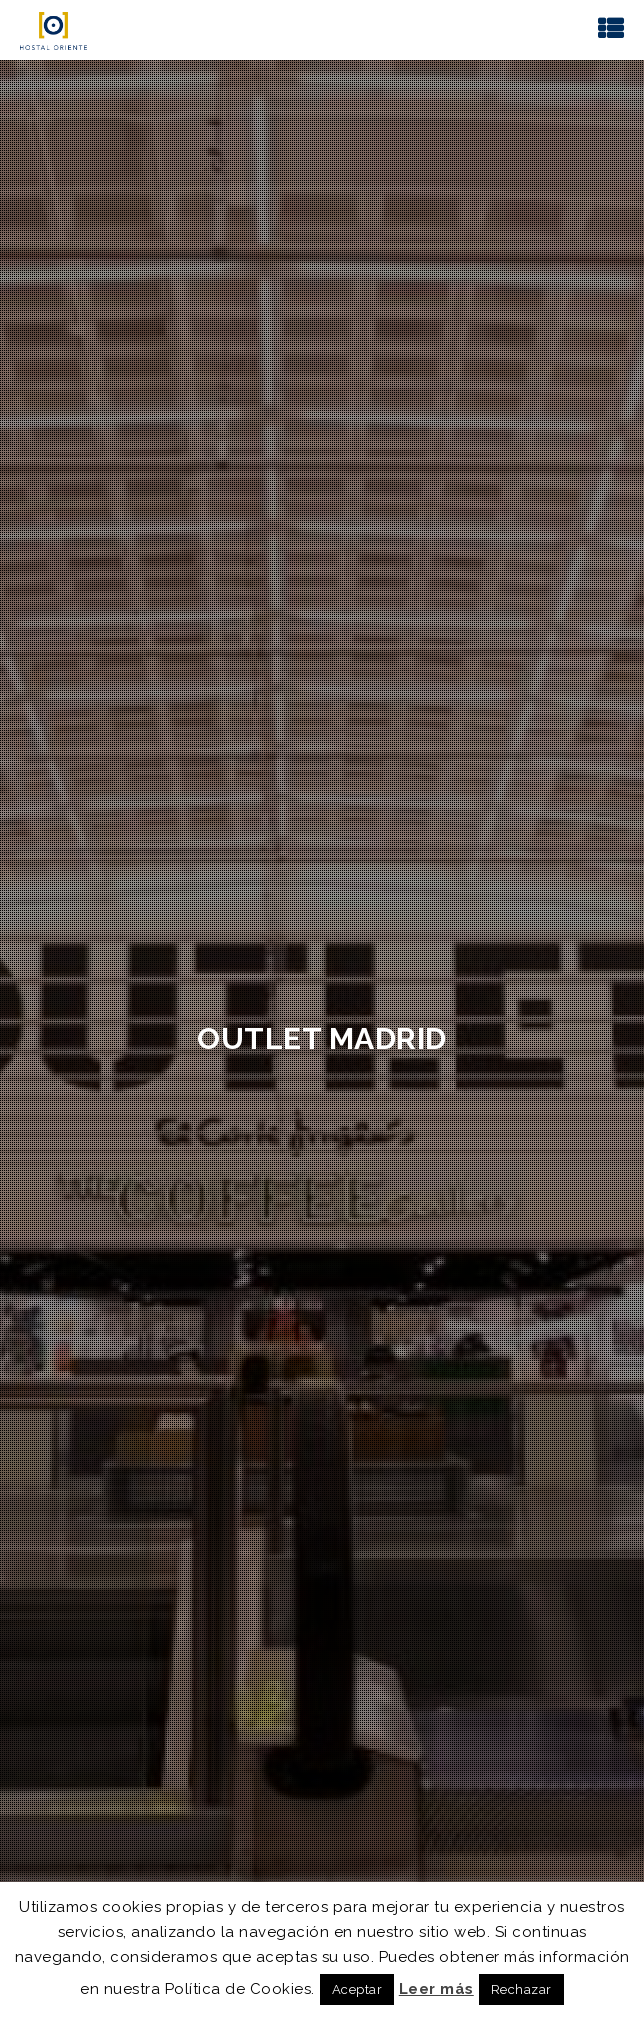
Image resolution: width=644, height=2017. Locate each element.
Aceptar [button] (357, 1989)
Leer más (436, 1989)
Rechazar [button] (521, 1989)
